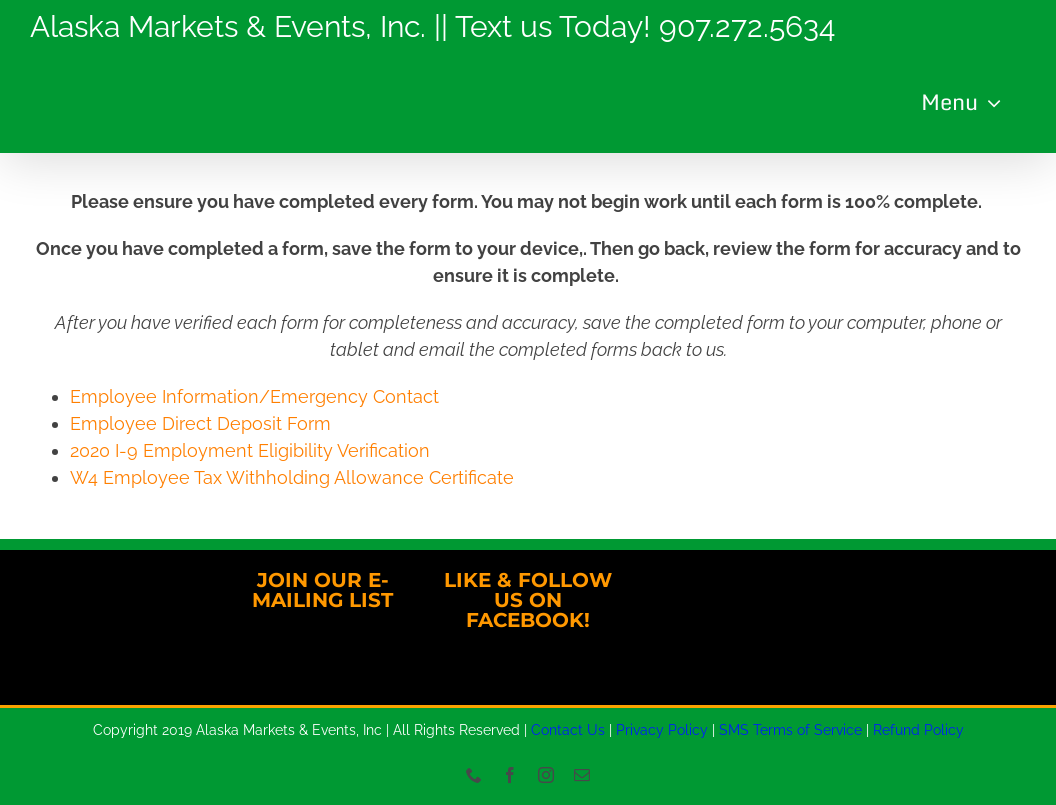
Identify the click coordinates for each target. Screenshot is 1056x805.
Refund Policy (918, 730)
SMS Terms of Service (790, 730)
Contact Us (568, 730)
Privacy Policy (662, 730)
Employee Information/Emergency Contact (254, 396)
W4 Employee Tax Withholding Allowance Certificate (292, 477)
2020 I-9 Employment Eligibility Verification (250, 450)
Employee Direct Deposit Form (200, 423)
